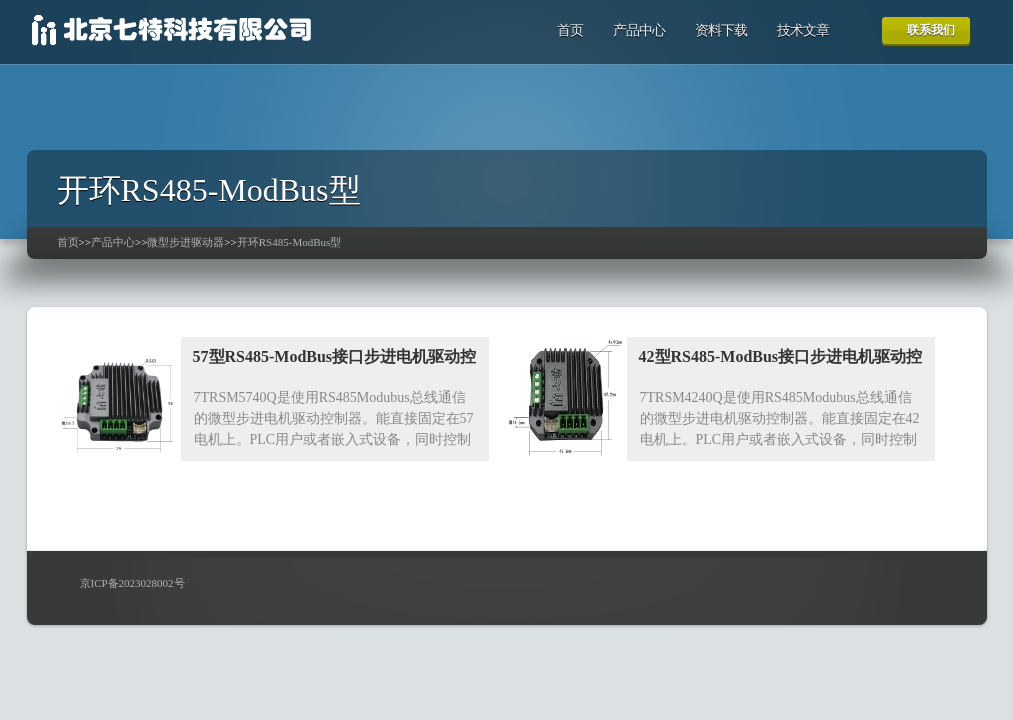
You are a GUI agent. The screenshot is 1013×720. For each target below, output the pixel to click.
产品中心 (639, 30)
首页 (570, 30)
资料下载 (721, 30)
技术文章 (803, 30)
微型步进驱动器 (185, 242)
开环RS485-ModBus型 (289, 242)
